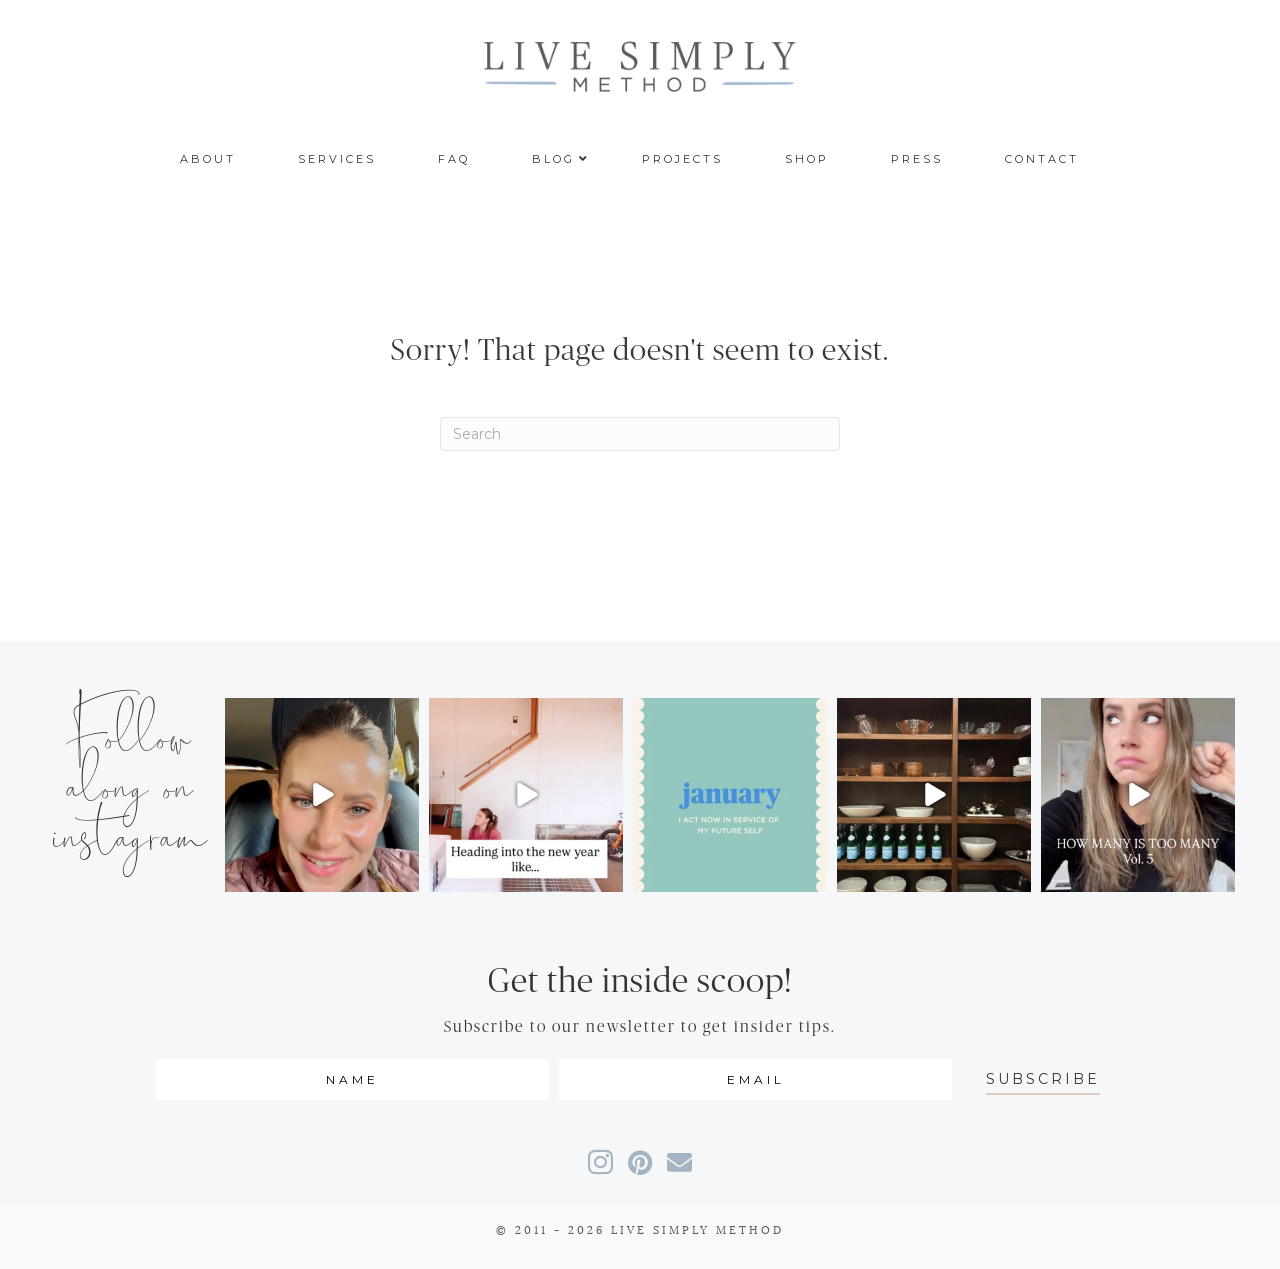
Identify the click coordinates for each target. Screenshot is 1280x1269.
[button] (1043, 1079)
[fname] (352, 1079)
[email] (755, 1079)
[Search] (640, 434)
